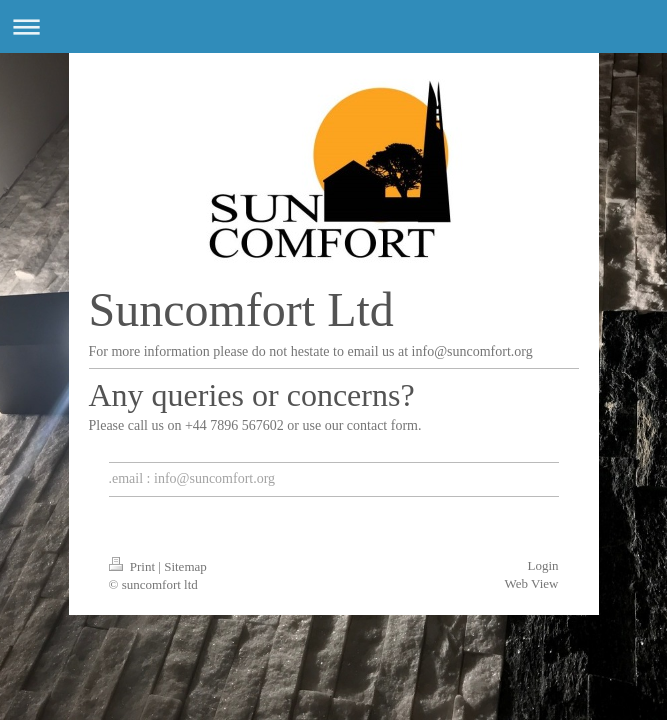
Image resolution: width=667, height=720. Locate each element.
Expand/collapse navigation (333, 26)
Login (542, 565)
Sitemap (185, 566)
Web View (532, 583)
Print (134, 566)
